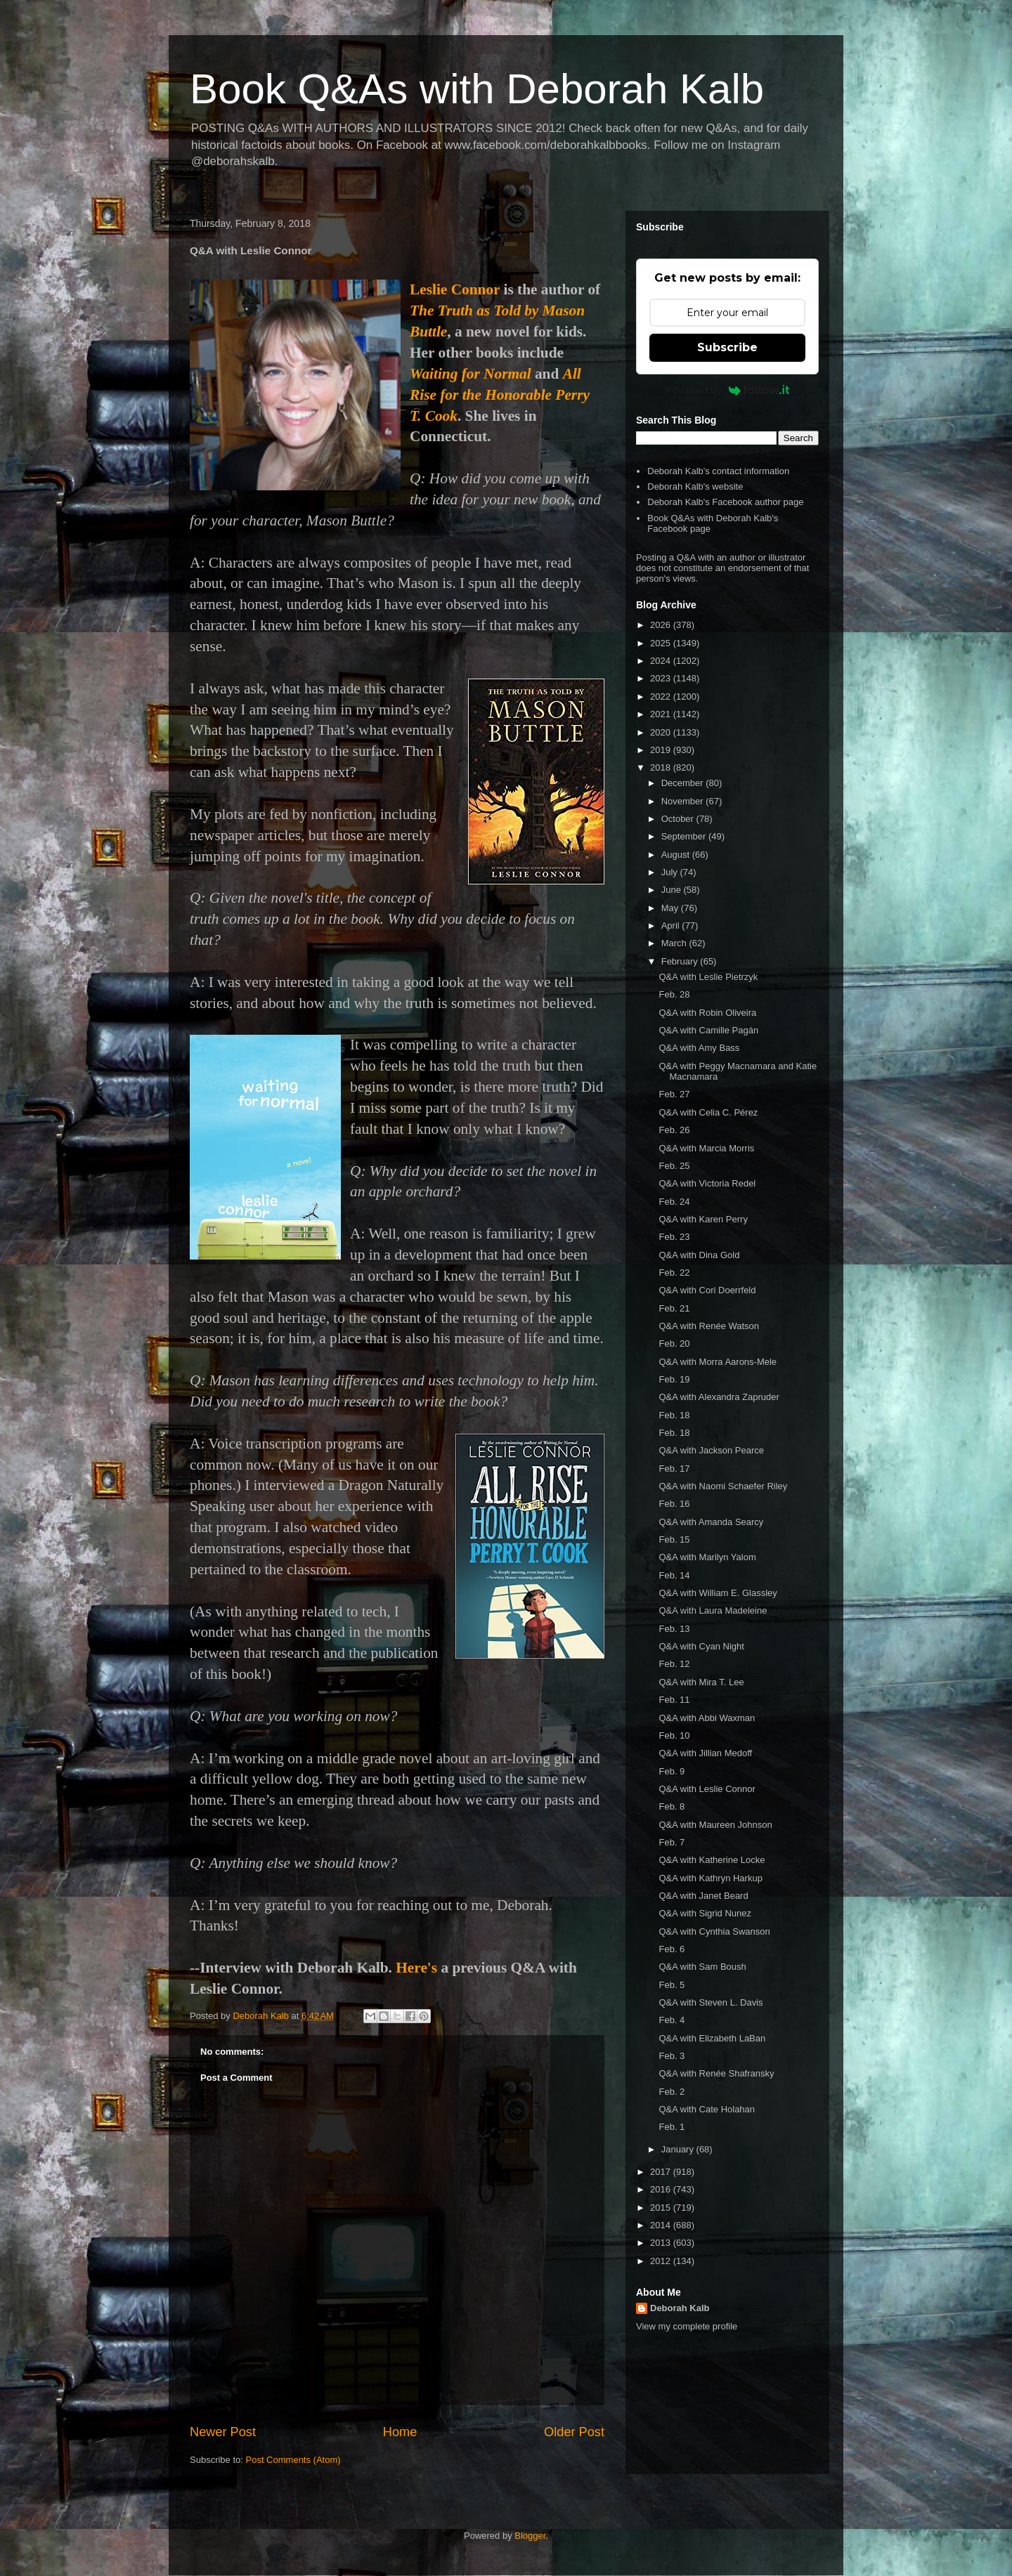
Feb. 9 (672, 1771)
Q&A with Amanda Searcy (711, 1522)
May (671, 908)
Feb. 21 (674, 1308)
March (675, 943)
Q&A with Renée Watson (709, 1326)
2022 (661, 696)
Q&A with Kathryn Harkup (710, 1878)
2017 (661, 2171)
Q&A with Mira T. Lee (701, 1682)
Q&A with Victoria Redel (707, 1183)
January (678, 2149)
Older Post (574, 2432)
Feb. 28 (674, 994)
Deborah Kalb (680, 2308)
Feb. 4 (672, 2020)
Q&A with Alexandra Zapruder (719, 1397)
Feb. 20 (674, 1343)
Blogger (529, 2535)
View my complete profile (686, 2326)
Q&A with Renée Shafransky (716, 2073)
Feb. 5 (672, 1985)
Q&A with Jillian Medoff (705, 1753)
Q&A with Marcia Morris (706, 1148)
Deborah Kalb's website (695, 486)
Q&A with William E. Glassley (718, 1593)
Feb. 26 (674, 1130)
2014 (661, 2225)
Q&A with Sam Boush (702, 1966)
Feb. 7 (672, 1842)
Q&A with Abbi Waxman (707, 1718)
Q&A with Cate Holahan (707, 2109)
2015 (661, 2207)
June (672, 889)
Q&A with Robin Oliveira (707, 1012)
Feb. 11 (674, 1699)
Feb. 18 (674, 1415)
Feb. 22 (674, 1272)
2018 (661, 767)
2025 (661, 643)
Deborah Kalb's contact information (718, 471)
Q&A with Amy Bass (699, 1047)
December (683, 783)
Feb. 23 (674, 1236)
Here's (416, 1967)
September (684, 836)
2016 (661, 2189)
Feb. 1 (672, 2126)
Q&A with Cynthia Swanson (714, 1931)
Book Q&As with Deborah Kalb (477, 88)
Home (400, 2432)
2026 (661, 625)
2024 (661, 660)
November (683, 801)
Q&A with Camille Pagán (708, 1030)
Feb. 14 (674, 1575)
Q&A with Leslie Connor (707, 1789)
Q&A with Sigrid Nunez (705, 1913)
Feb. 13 (674, 1628)
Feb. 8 (672, 1806)
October (678, 818)
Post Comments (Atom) (293, 2459)
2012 (661, 2261)
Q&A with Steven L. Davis (711, 2002)
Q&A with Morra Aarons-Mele (718, 1361)
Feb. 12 (674, 1664)
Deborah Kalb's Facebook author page (725, 502)
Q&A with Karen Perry (703, 1219)
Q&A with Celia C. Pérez (708, 1112)
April (671, 925)
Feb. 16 (674, 1503)
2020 (661, 732)
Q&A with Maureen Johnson (715, 1824)
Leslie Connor (455, 289)
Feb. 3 (672, 2056)
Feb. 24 (674, 1201)
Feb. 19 (674, 1379)
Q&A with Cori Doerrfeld (707, 1290)
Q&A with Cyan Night (701, 1646)
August (676, 854)
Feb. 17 (674, 1468)
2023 (661, 678)
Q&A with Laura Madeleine (713, 1610)
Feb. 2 (672, 2091)
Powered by (728, 389)
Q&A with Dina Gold (699, 1255)
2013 (661, 2242)
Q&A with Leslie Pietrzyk (708, 977)
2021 (661, 714)
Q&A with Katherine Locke (712, 1860)
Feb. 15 (674, 1539)
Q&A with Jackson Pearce (711, 1450)
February (681, 961)
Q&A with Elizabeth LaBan (712, 2038)
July (670, 872)
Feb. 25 (674, 1165)
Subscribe (727, 347)
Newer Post (223, 2432)
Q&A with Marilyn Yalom (707, 1557)
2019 (661, 750)
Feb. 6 (672, 1949)
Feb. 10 (674, 1735)
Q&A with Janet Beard (703, 1895)
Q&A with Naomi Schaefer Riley (723, 1486)
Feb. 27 (674, 1094)
